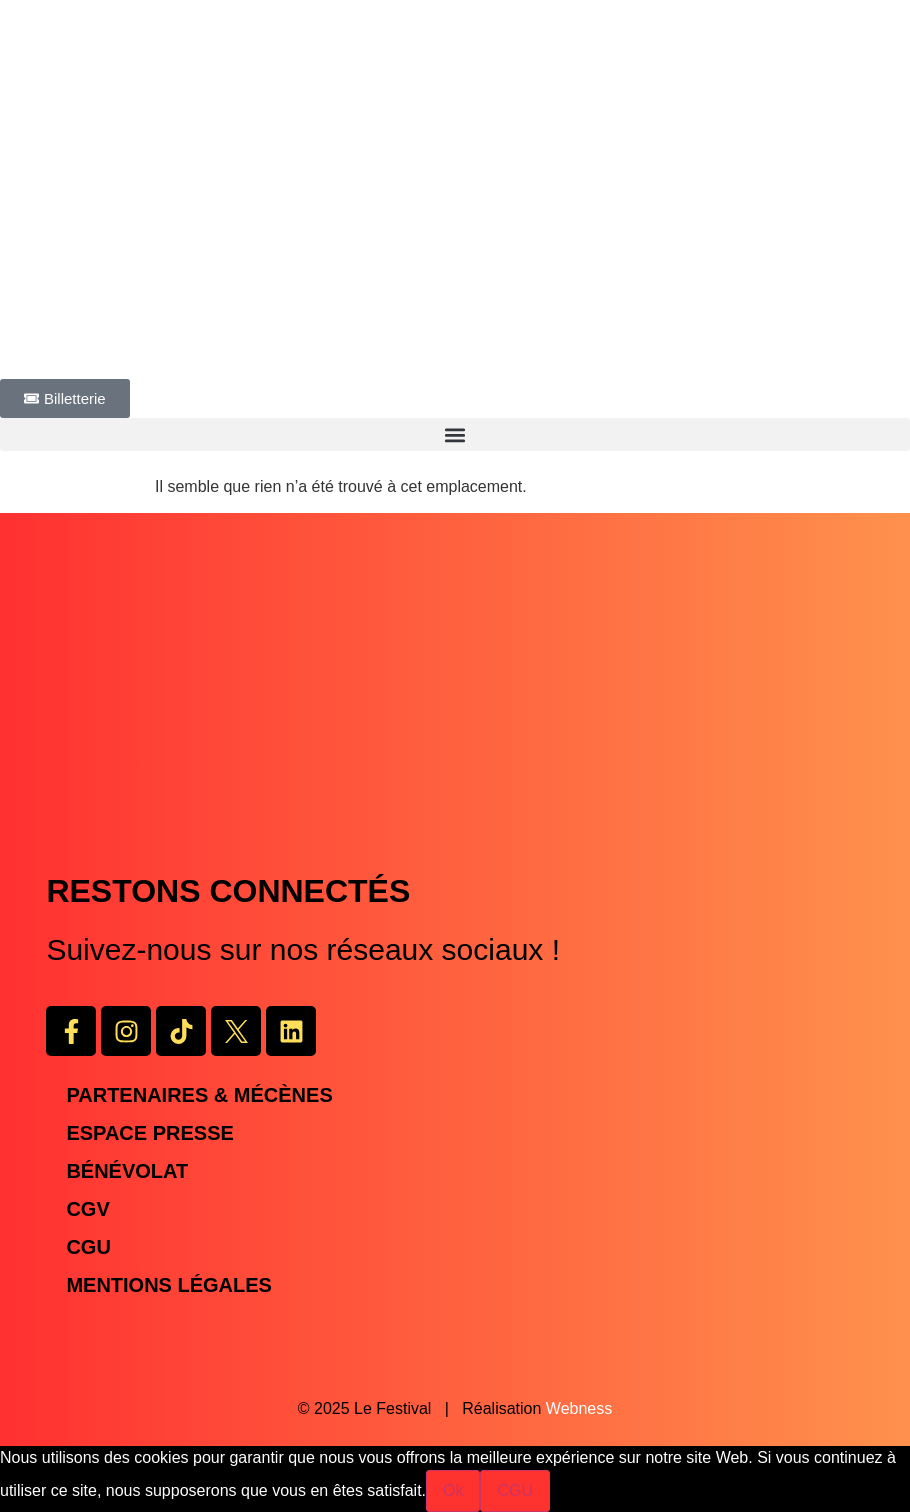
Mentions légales (169, 1285)
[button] (455, 434)
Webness (579, 1408)
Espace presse (149, 1133)
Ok (453, 1490)
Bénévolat (127, 1171)
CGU (88, 1247)
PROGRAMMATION (72, 366)
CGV (87, 1209)
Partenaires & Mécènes (199, 1095)
